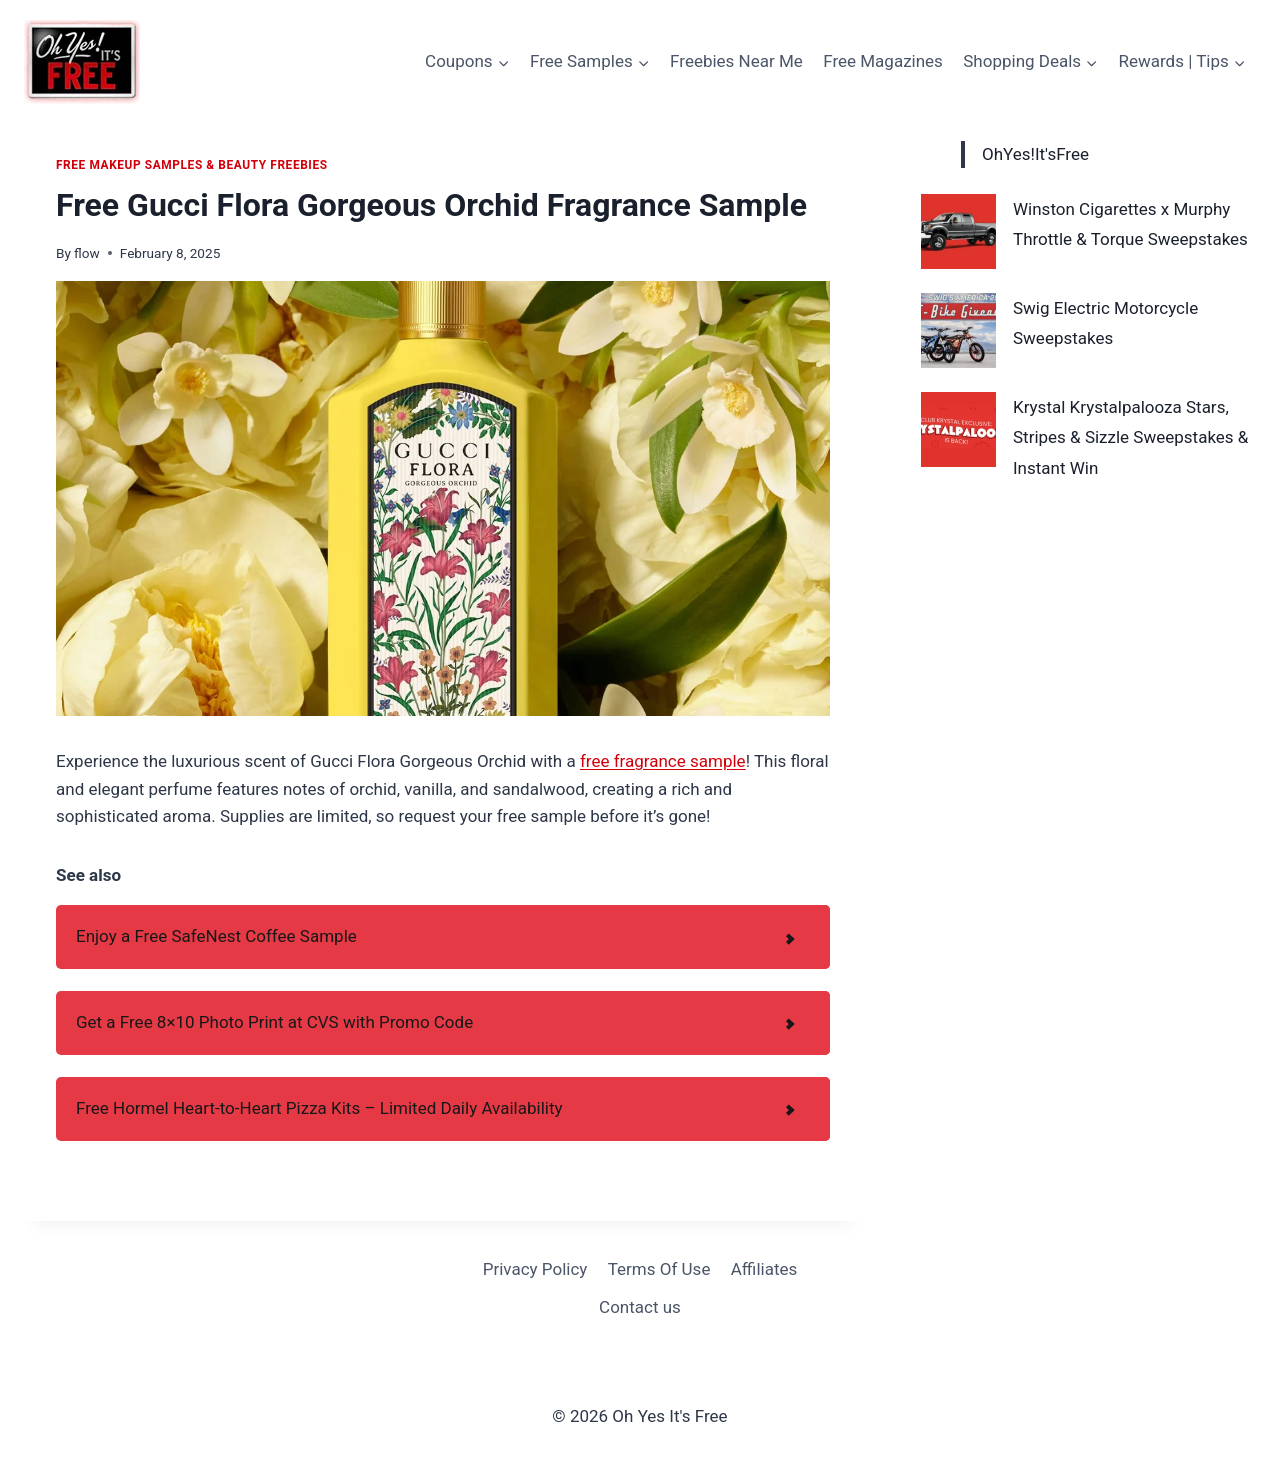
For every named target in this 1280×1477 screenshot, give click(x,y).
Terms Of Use (659, 1269)
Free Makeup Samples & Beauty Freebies (192, 165)
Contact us (640, 1307)
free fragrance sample (663, 761)
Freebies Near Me (736, 61)
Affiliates (764, 1269)
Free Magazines (883, 61)
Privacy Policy (535, 1269)
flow (87, 253)
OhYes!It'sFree (1035, 154)
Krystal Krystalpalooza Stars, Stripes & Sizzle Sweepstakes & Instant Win (1130, 437)
